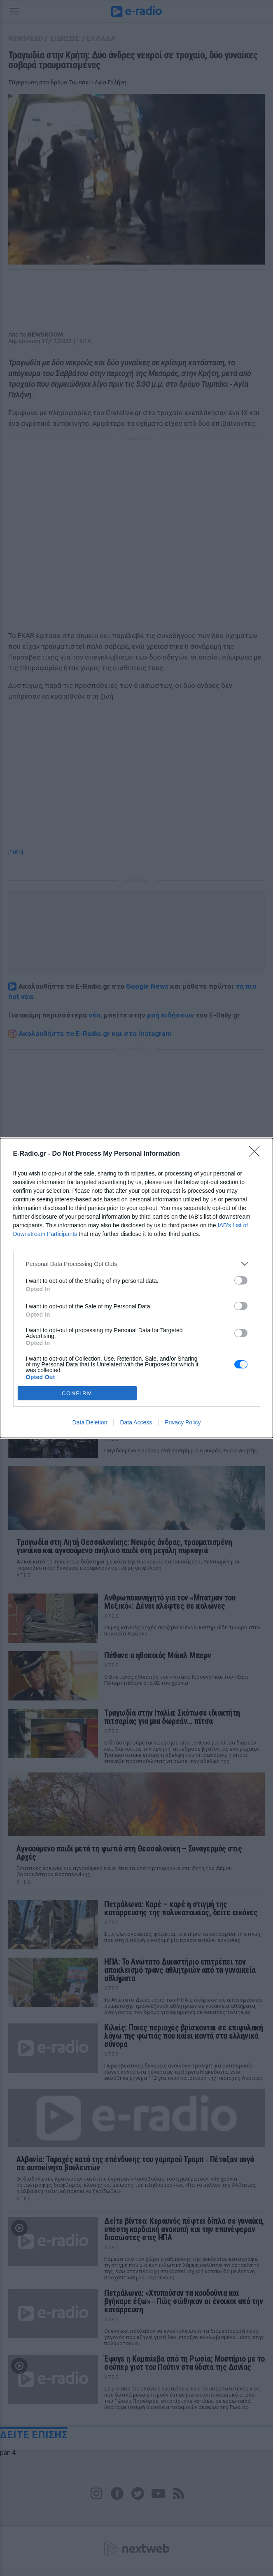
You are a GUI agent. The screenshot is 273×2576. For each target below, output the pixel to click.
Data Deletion (89, 1422)
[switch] (240, 1280)
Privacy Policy (183, 1422)
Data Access (136, 1422)
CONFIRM (77, 1393)
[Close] (257, 1154)
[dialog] (136, 1288)
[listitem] (136, 1263)
